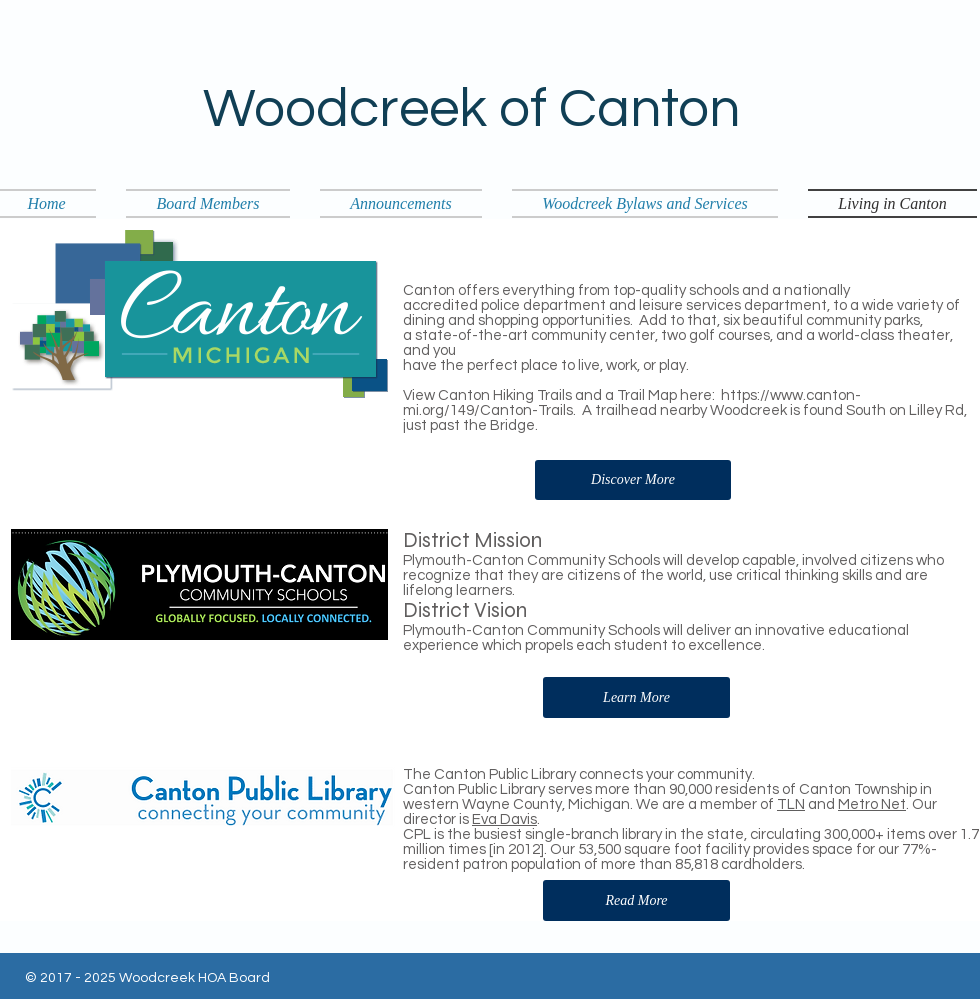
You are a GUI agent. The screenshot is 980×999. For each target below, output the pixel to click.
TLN (791, 804)
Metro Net (872, 804)
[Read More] (636, 900)
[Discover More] (633, 480)
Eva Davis (504, 819)
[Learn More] (636, 697)
